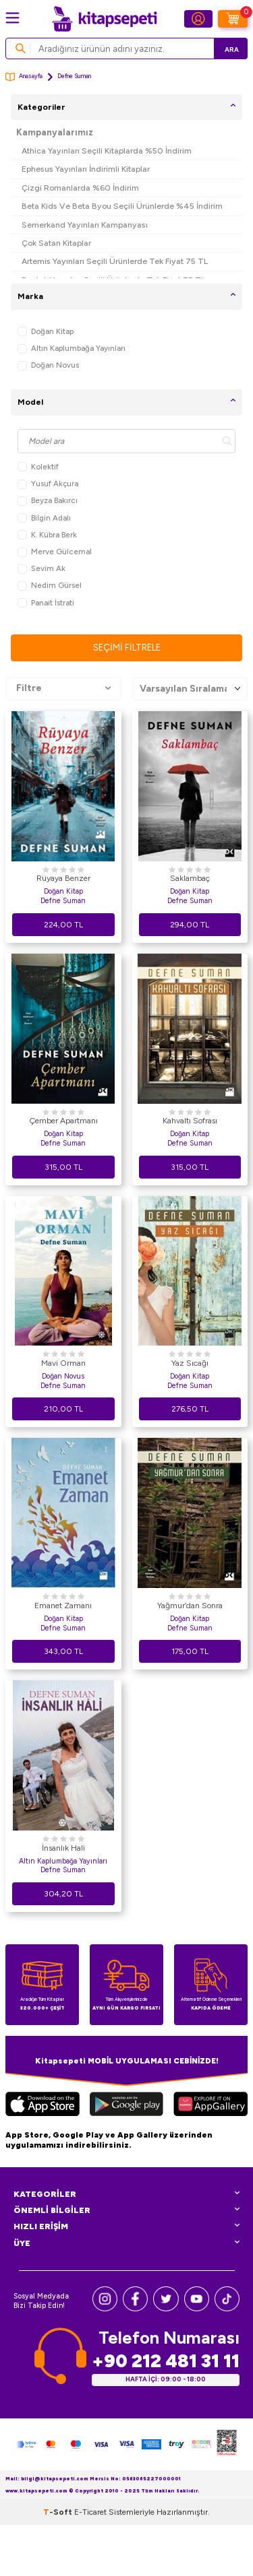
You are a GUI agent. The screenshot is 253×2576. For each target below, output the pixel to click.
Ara (232, 49)
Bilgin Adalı (44, 518)
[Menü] (12, 18)
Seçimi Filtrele (127, 647)
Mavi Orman (63, 1363)
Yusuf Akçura (48, 484)
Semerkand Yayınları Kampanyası (85, 225)
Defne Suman (63, 900)
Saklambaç (190, 878)
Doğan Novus (48, 365)
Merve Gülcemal (55, 552)
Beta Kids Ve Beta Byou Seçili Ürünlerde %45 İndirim (122, 206)
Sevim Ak (41, 569)
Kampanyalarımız (54, 132)
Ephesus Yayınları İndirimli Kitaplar (86, 169)
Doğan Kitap (46, 332)
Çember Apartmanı (63, 1120)
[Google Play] (126, 2106)
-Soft (58, 2512)
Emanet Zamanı (63, 1605)
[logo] (104, 18)
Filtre (63, 688)
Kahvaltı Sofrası (190, 1120)
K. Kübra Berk (47, 535)
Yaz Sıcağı (189, 1363)
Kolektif (38, 467)
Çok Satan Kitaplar (56, 243)
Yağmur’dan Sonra (190, 1605)
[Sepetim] (232, 19)
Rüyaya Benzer (63, 878)
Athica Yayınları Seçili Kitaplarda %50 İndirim (107, 150)
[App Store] (42, 2106)
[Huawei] (210, 2106)
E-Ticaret (90, 2512)
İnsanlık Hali (63, 1848)
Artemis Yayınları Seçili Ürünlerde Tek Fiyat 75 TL (115, 261)
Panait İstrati (46, 603)
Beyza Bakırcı (48, 501)
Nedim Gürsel (50, 586)
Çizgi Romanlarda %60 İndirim (80, 188)
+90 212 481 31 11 (166, 2361)
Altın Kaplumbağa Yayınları (71, 348)
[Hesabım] (198, 19)
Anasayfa (24, 77)
